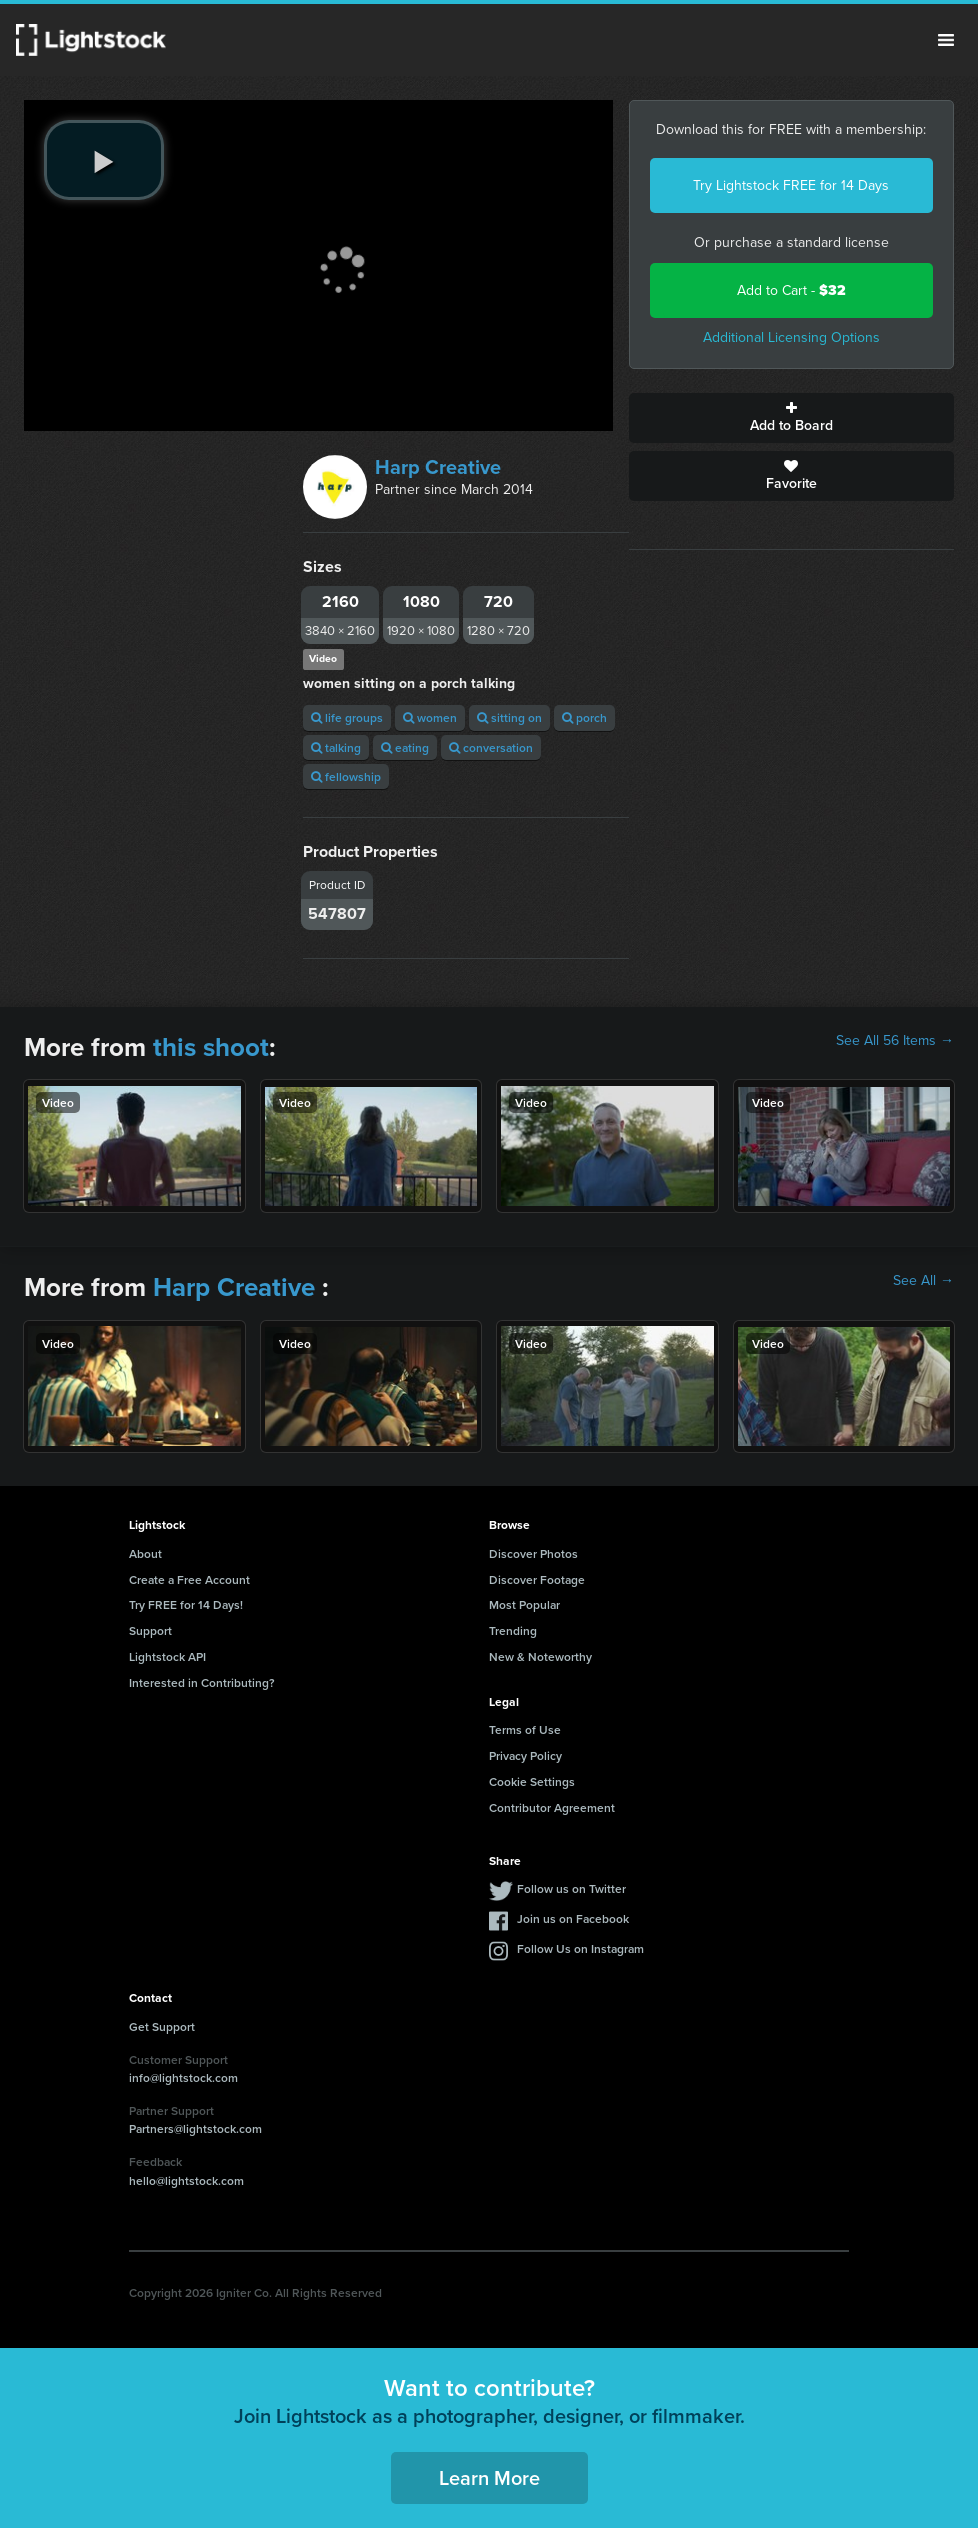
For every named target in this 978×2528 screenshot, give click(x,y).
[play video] (104, 160)
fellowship (346, 776)
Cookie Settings (532, 1781)
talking (336, 747)
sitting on (509, 717)
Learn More (489, 2477)
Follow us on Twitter (571, 1888)
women (430, 717)
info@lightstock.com (183, 2077)
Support (150, 1630)
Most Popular (524, 1604)
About (145, 1553)
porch (584, 717)
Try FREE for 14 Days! (186, 1604)
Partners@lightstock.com (195, 2128)
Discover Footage (537, 1579)
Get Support (162, 2026)
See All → (923, 1281)
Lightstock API (167, 1656)
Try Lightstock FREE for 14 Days (791, 185)
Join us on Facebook (573, 1918)
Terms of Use (525, 1729)
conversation (491, 747)
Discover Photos (533, 1553)
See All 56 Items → (895, 1041)
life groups (347, 717)
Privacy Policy (525, 1755)
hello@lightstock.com (186, 2180)
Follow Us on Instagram (580, 1948)
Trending (513, 1630)
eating (405, 747)
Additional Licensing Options (791, 337)
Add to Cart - (791, 290)
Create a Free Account (189, 1579)
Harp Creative (438, 467)
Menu (946, 40)
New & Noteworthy (540, 1656)
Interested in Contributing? (202, 1682)
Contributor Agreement (552, 1807)
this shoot (211, 1047)
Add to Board (792, 418)
